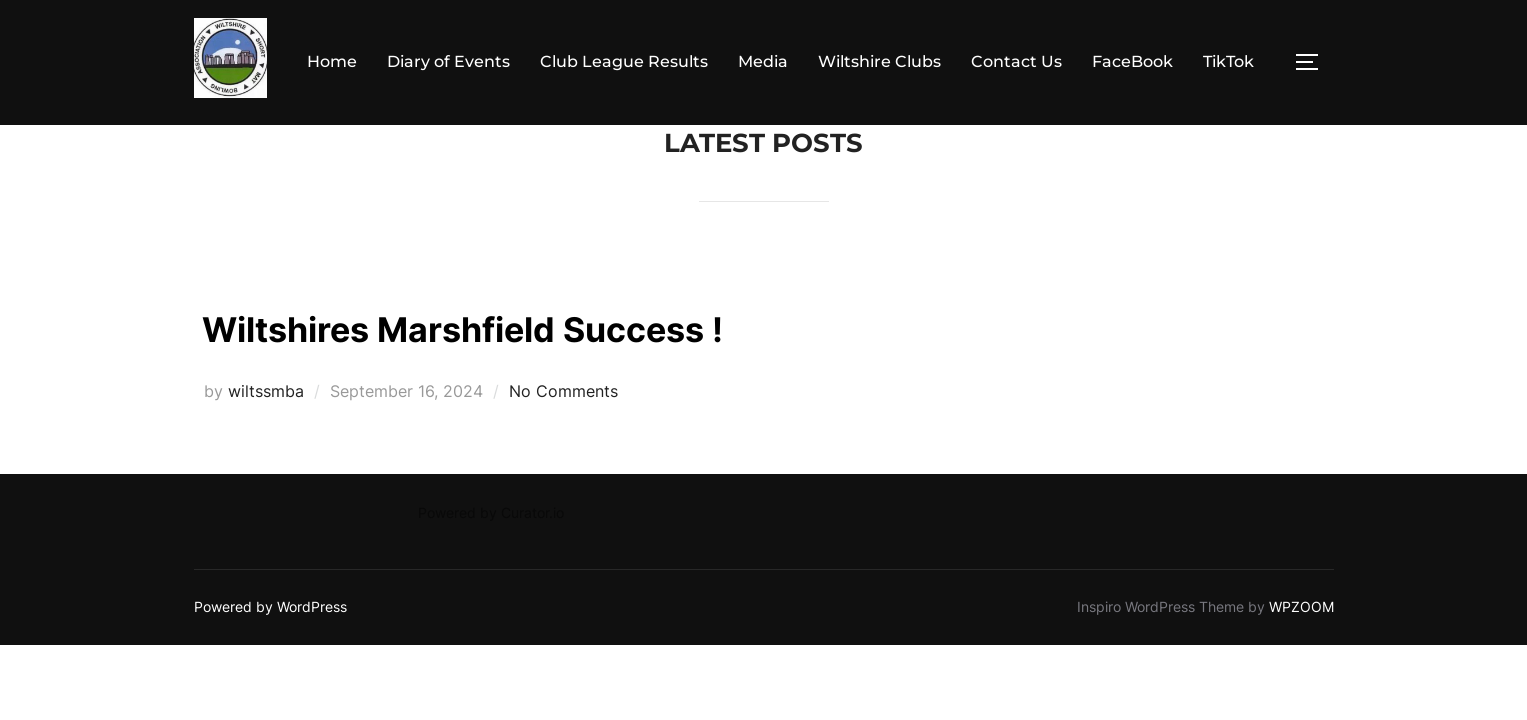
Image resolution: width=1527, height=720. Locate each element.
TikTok (1228, 61)
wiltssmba (266, 391)
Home (332, 61)
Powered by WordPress (270, 606)
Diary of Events (448, 61)
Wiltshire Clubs (879, 61)
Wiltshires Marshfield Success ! (526, 326)
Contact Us (1016, 61)
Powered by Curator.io (491, 512)
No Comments (563, 391)
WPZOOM (1301, 606)
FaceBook (1132, 61)
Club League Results (624, 61)
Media (763, 61)
